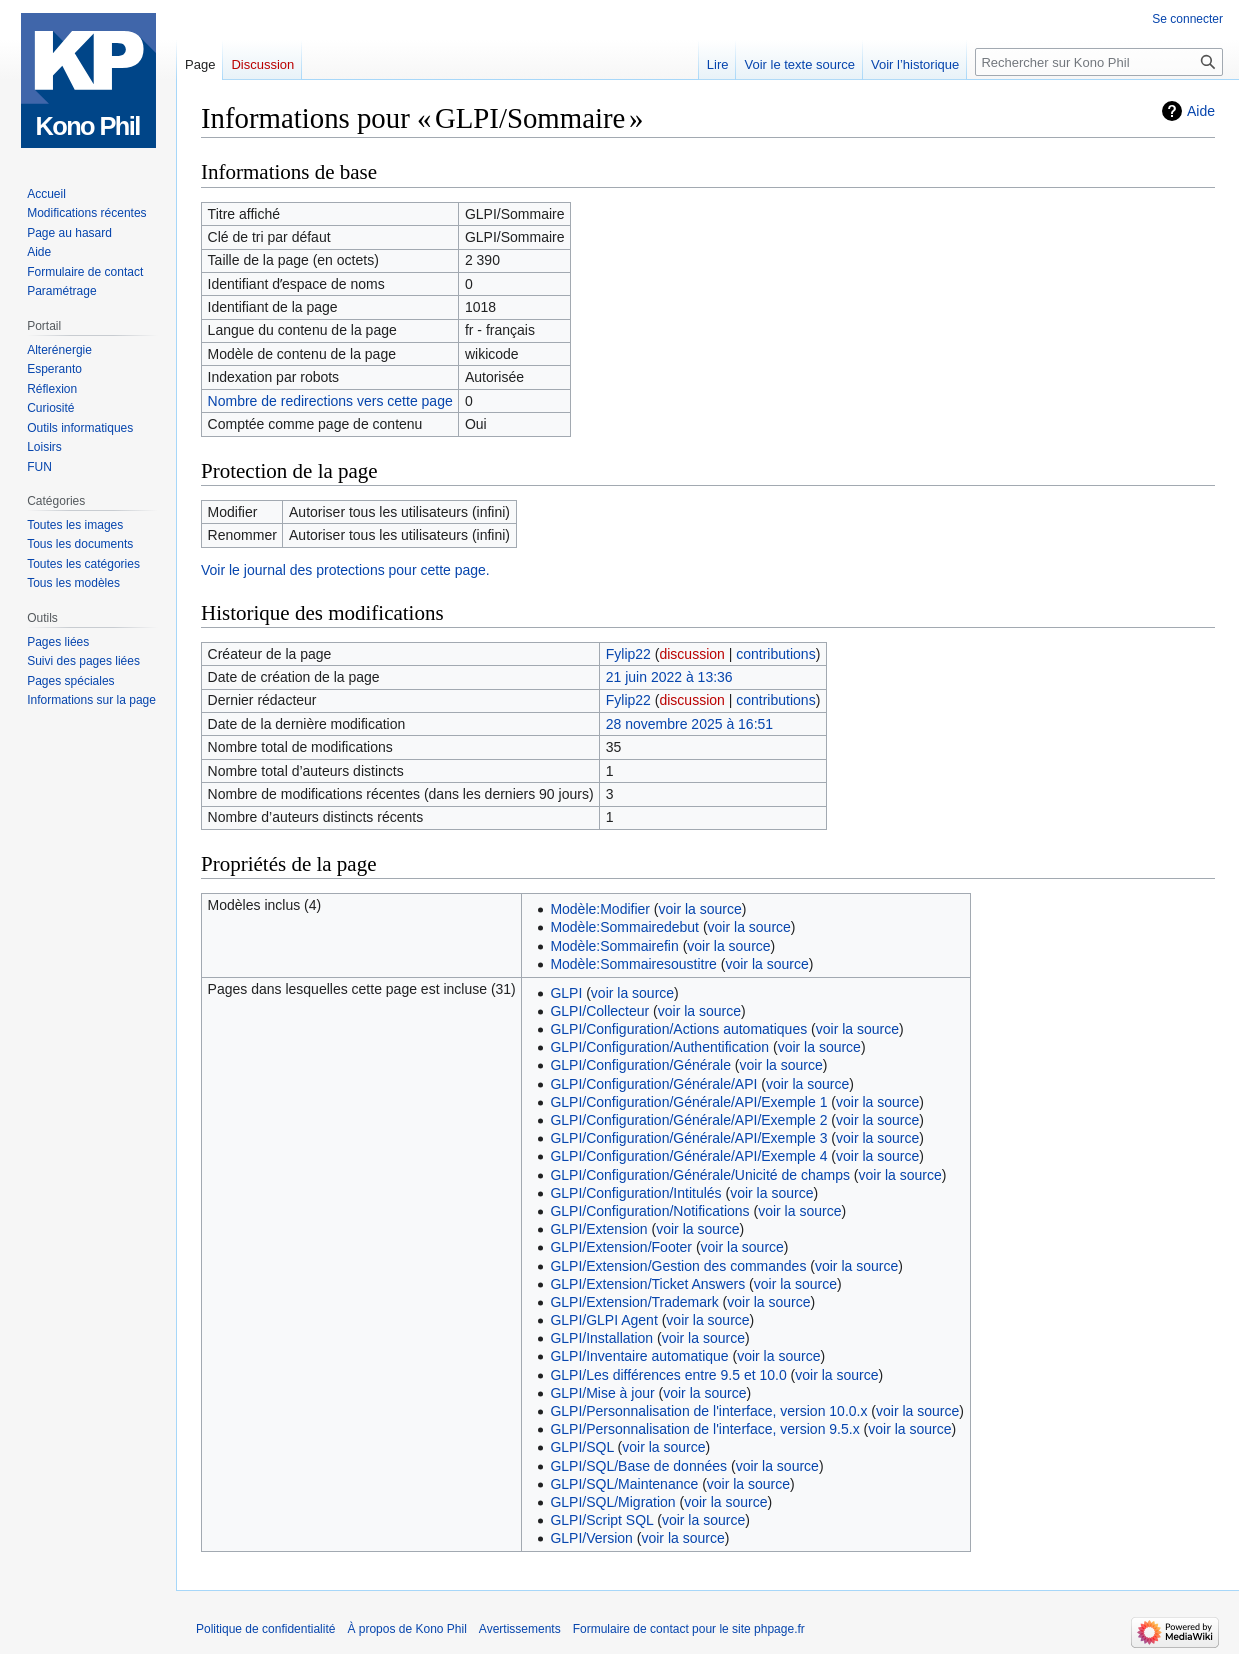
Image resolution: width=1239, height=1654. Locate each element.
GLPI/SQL (581, 1447)
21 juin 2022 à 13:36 (669, 677)
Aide (1201, 111)
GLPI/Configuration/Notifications (649, 1211)
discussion (691, 654)
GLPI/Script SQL (601, 1520)
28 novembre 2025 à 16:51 (689, 724)
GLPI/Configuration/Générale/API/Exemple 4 (688, 1156)
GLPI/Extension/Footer (621, 1247)
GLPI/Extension (598, 1229)
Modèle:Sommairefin (614, 946)
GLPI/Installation (601, 1338)
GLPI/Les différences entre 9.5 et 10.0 (668, 1375)
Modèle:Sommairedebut (624, 927)
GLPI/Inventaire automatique (639, 1356)
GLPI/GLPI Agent (603, 1320)
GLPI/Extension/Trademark (634, 1302)
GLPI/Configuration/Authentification (659, 1047)
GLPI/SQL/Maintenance (624, 1484)
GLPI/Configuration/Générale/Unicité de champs (700, 1175)
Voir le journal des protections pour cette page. (345, 570)
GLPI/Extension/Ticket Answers (647, 1284)
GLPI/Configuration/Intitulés (635, 1193)
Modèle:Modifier (600, 909)
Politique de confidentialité (265, 1629)
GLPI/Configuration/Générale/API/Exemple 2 (688, 1120)
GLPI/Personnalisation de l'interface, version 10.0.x (708, 1411)
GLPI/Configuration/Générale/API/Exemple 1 (688, 1102)
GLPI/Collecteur (599, 1011)
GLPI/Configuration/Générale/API (653, 1084)
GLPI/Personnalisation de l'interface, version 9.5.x (704, 1429)
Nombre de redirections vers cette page (330, 401)
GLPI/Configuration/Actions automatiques (678, 1029)
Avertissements (520, 1629)
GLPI (566, 993)
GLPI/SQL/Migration (612, 1502)
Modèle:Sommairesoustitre (633, 964)
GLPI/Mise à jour (602, 1393)
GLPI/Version (591, 1538)
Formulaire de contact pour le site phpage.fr (689, 1629)
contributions (775, 654)
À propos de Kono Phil (406, 1629)
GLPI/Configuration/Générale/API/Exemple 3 (688, 1138)
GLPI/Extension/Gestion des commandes (678, 1266)
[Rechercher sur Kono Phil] (1099, 62)
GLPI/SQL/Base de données (638, 1466)
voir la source (700, 909)
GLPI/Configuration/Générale (640, 1065)
